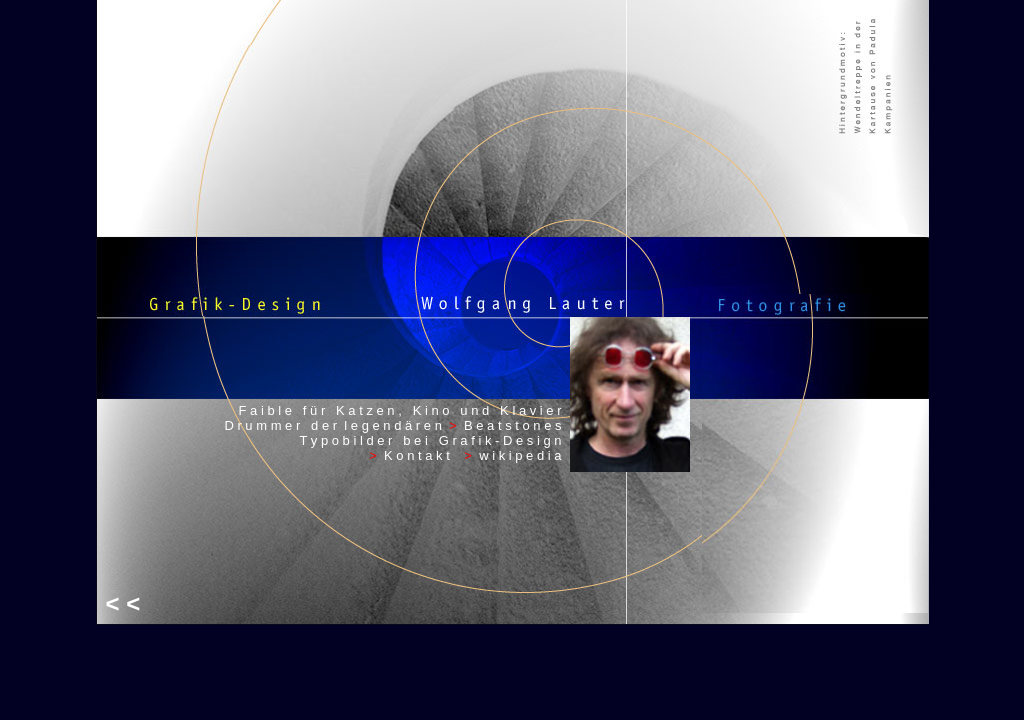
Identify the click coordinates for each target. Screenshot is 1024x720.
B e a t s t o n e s (513, 425)
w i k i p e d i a (520, 455)
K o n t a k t (424, 455)
